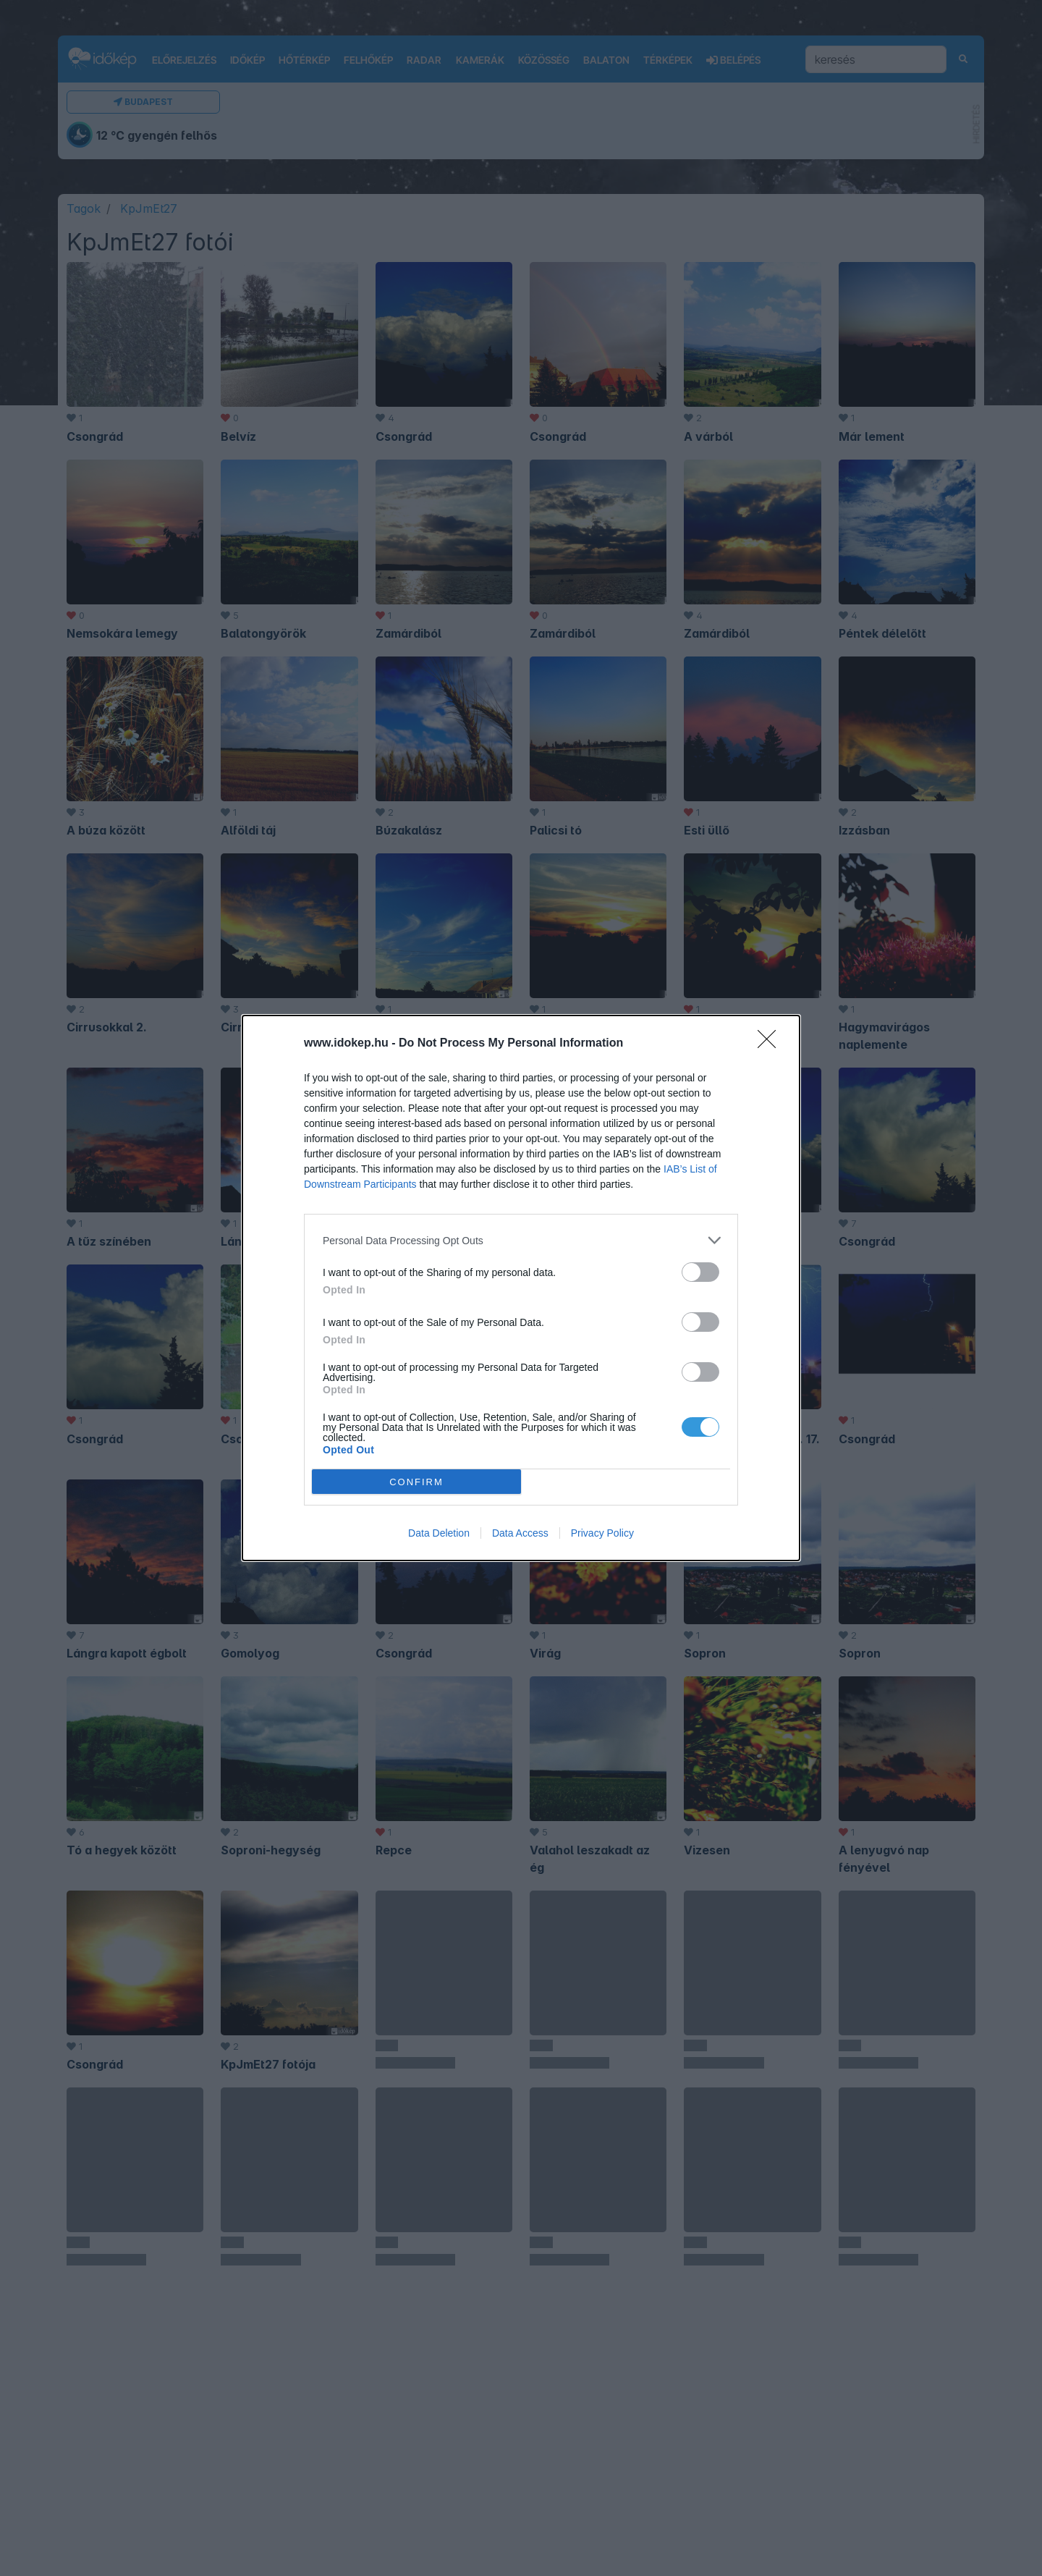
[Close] (771, 1043)
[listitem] (521, 1240)
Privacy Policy (602, 1533)
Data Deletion (439, 1533)
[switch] (700, 1272)
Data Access (520, 1533)
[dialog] (521, 1288)
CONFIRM (416, 1482)
